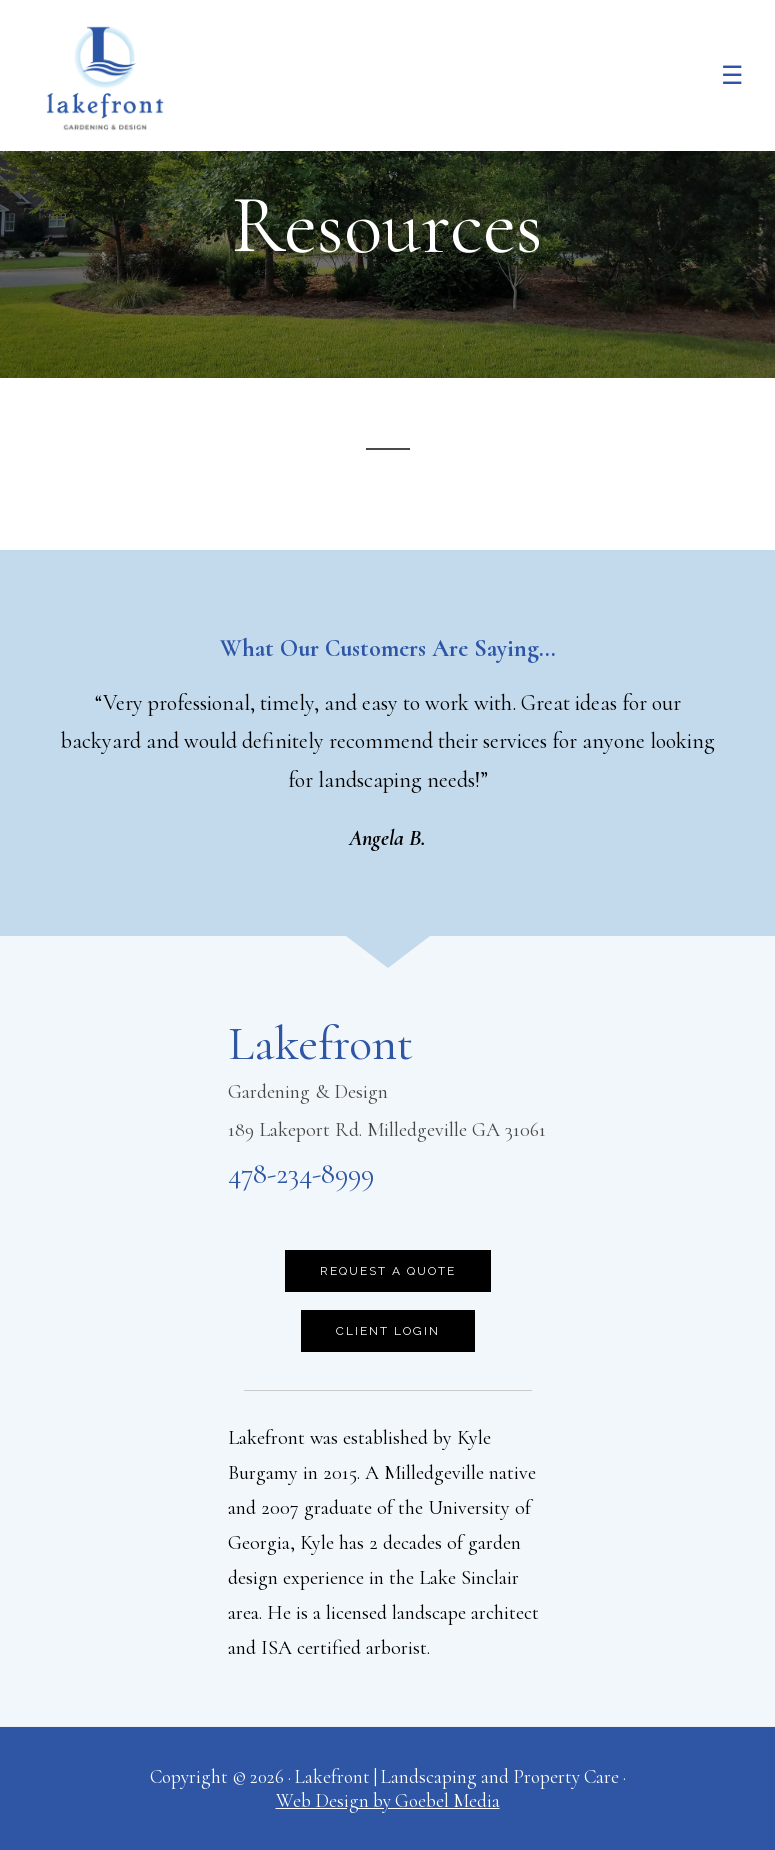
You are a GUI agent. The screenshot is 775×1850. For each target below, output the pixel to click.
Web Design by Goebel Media (388, 1800)
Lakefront (105, 78)
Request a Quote (388, 1271)
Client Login (388, 1331)
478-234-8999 (301, 1173)
